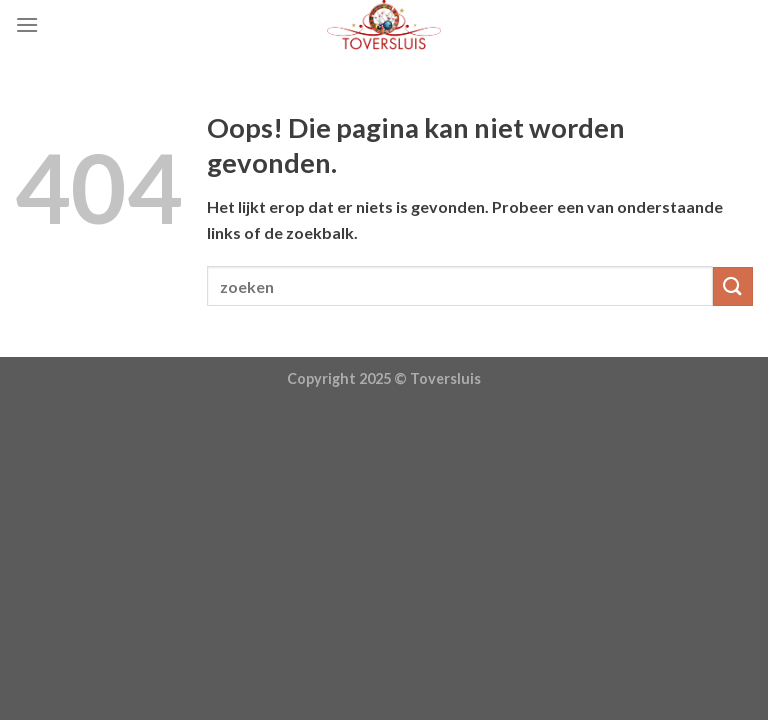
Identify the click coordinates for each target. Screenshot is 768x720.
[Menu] (27, 24)
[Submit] (733, 286)
